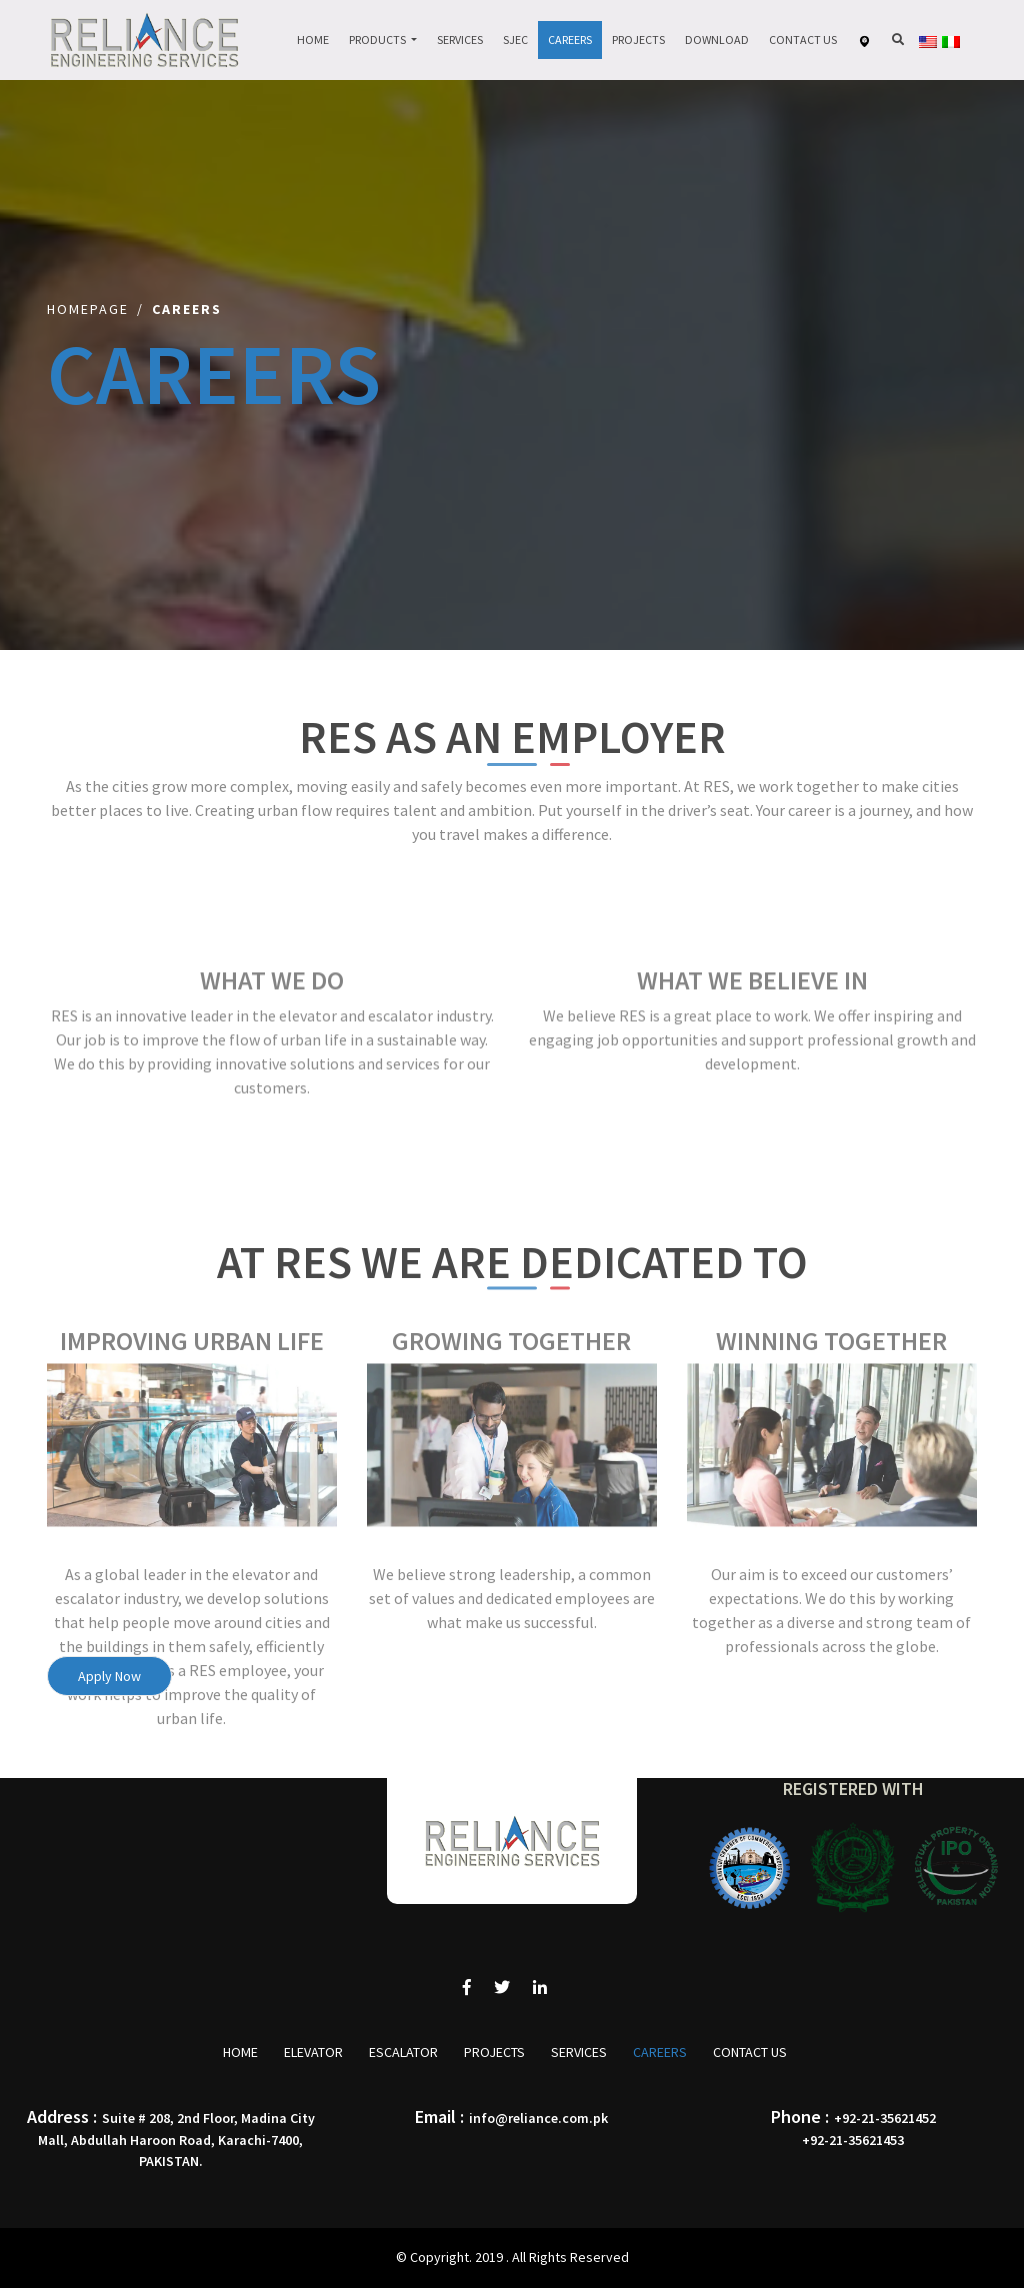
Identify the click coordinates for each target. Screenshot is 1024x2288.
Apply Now (109, 1676)
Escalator (403, 2052)
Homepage (88, 309)
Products (378, 39)
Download (717, 39)
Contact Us (803, 39)
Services (460, 39)
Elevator (313, 2052)
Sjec (515, 39)
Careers (570, 39)
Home (313, 39)
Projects (638, 39)
